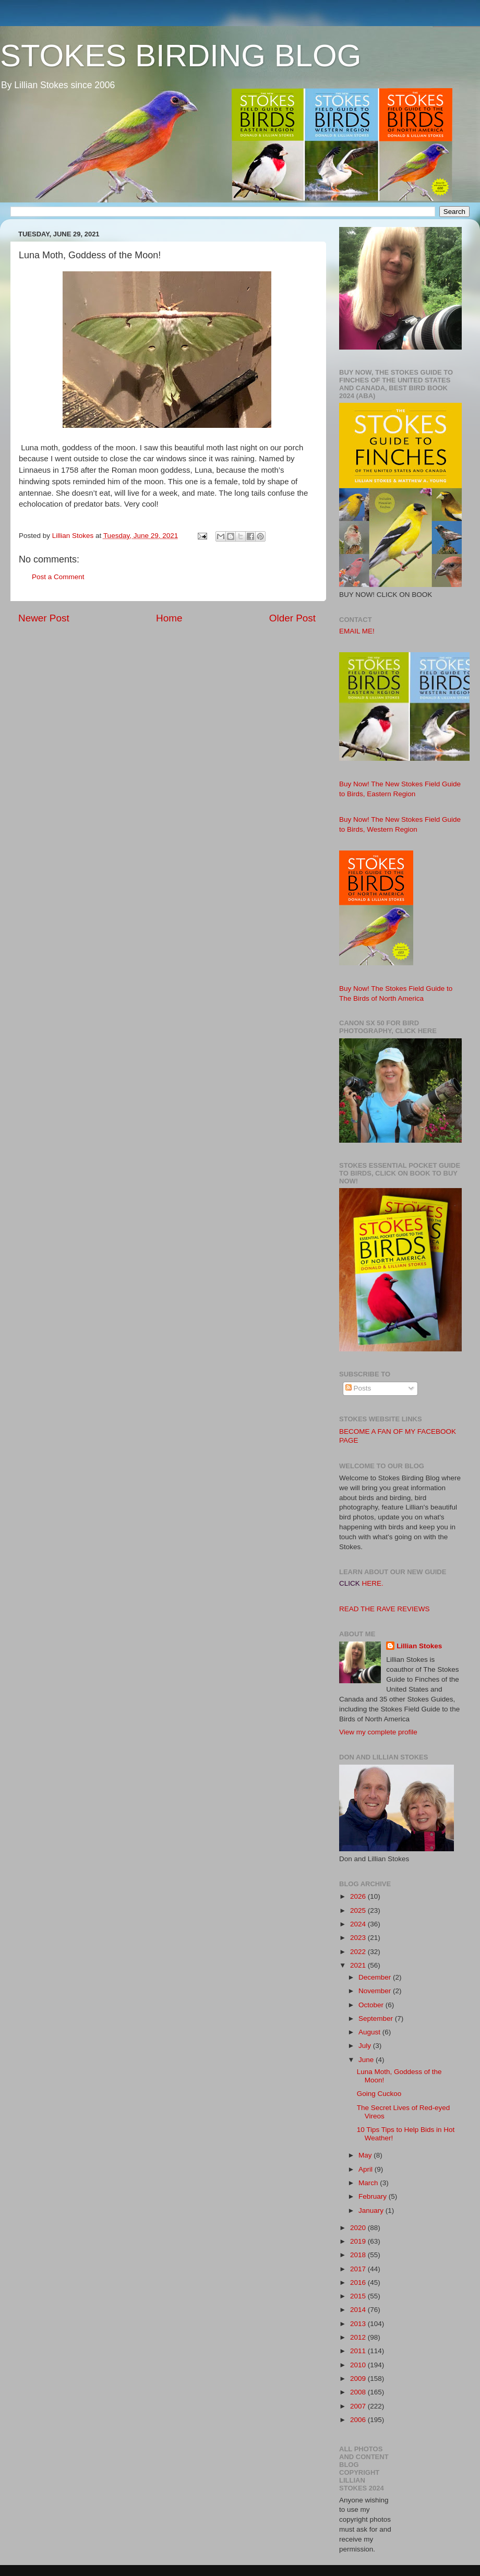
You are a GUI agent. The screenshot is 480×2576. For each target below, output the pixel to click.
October (372, 2005)
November (375, 1991)
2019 (359, 2241)
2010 (359, 2365)
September (376, 2018)
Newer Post (43, 618)
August (370, 2032)
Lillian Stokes (419, 1646)
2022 (359, 1952)
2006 (359, 2420)
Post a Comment (58, 577)
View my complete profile (378, 1732)
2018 (359, 2255)
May (366, 2155)
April (366, 2169)
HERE (372, 1583)
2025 (359, 1910)
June (367, 2060)
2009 (359, 2378)
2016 (359, 2282)
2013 (359, 2324)
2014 (359, 2310)
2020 (359, 2228)
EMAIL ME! (357, 631)
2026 (359, 1896)
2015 (359, 2296)
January (372, 2210)
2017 (359, 2269)
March (369, 2183)
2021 (359, 1965)
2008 (359, 2392)
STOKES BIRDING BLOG (180, 55)
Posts (358, 1388)
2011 (359, 2351)
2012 (359, 2337)
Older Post (292, 618)
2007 (359, 2406)
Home (169, 618)
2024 (359, 1924)
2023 (359, 1938)
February (373, 2196)
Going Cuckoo (379, 2094)
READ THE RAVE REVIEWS (384, 1609)
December (375, 1977)
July (365, 2046)
